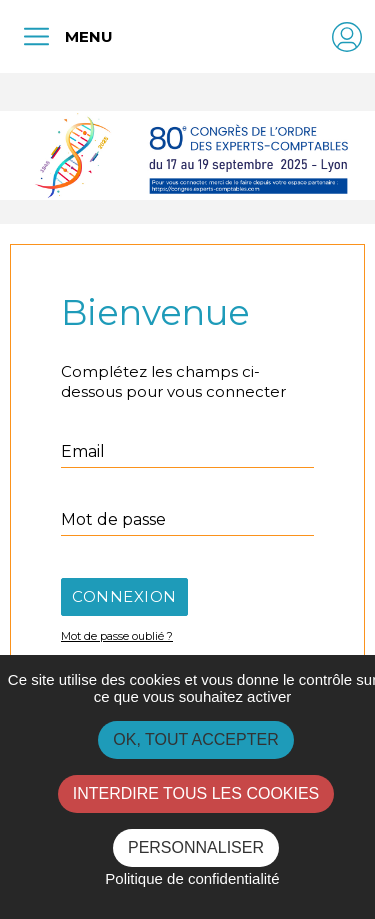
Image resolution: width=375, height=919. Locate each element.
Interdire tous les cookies (196, 793)
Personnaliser (196, 847)
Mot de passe (113, 519)
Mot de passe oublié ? (117, 636)
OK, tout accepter (195, 739)
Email (83, 451)
